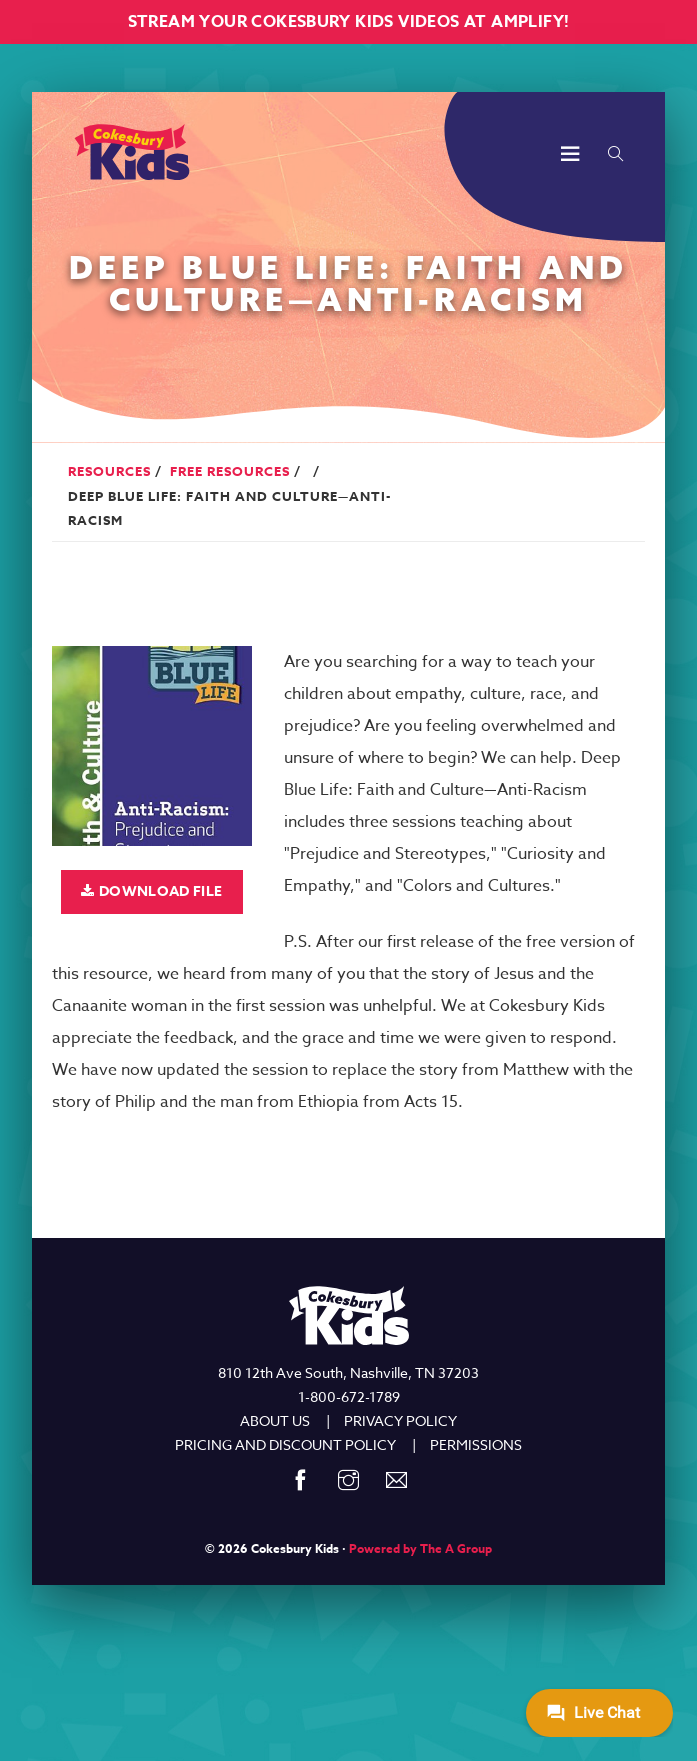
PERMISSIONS (476, 1444)
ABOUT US (275, 1420)
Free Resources (230, 471)
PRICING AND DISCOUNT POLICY (285, 1444)
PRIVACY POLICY (400, 1420)
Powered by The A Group (420, 1548)
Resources (109, 471)
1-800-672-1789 (349, 1396)
